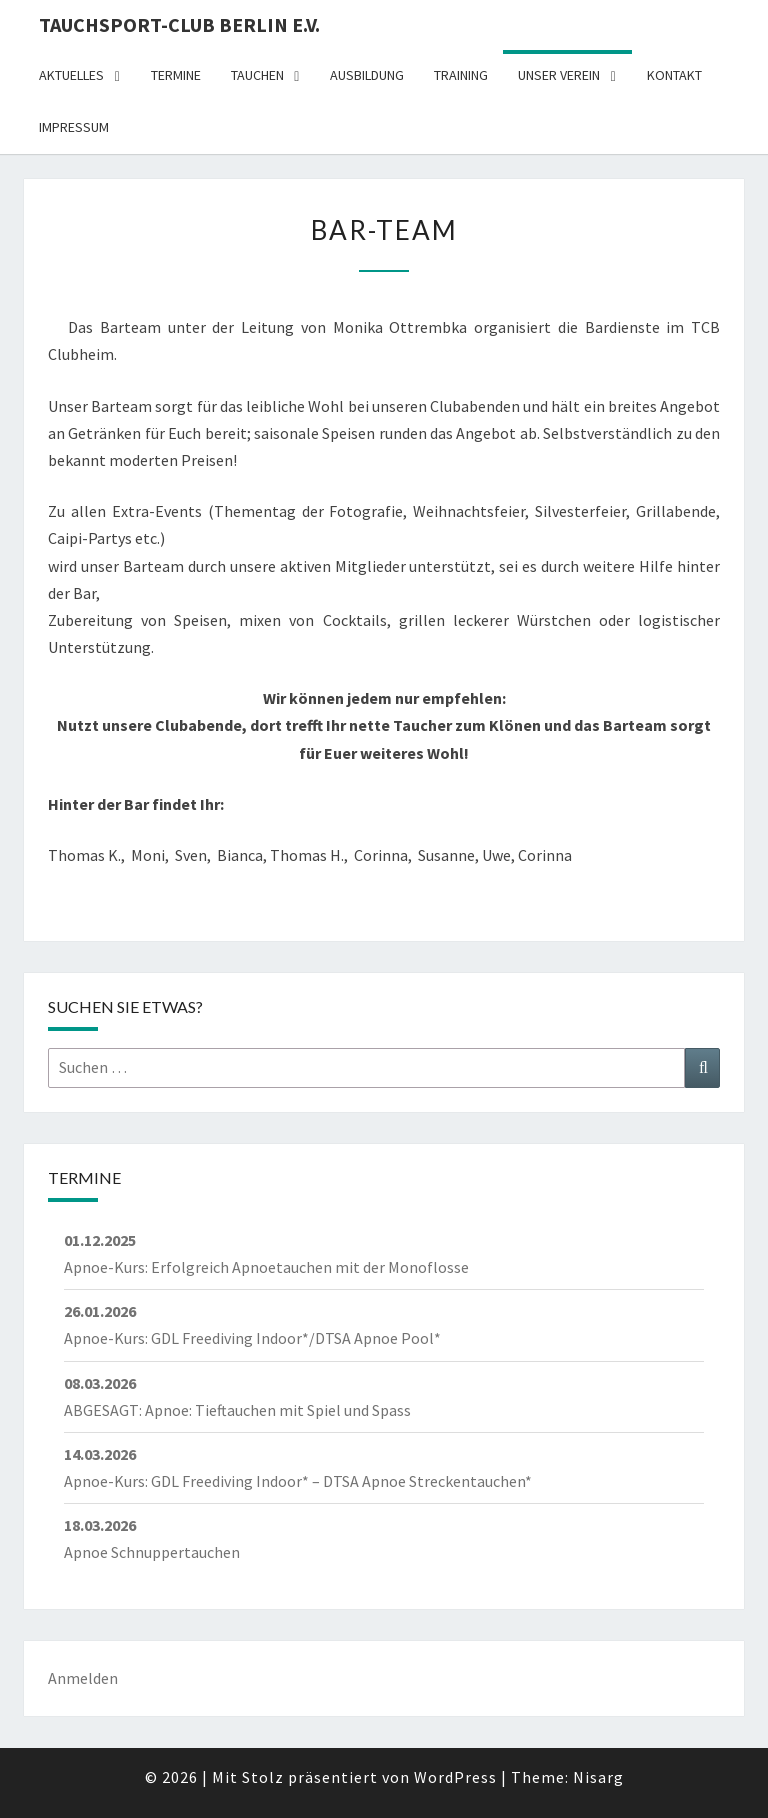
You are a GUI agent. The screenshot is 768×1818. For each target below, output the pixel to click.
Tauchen (257, 75)
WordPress (455, 1777)
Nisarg (598, 1777)
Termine (176, 75)
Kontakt (674, 75)
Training (461, 75)
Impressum (74, 127)
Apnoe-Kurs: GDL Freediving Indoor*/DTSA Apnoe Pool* (252, 1338)
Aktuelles (71, 75)
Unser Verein (559, 75)
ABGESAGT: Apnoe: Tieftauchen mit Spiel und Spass (237, 1410)
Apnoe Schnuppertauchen (152, 1552)
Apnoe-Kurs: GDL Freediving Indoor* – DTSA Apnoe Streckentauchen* (298, 1481)
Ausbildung (367, 75)
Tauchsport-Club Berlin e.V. (179, 24)
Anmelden (83, 1678)
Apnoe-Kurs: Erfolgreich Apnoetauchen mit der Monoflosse (266, 1267)
